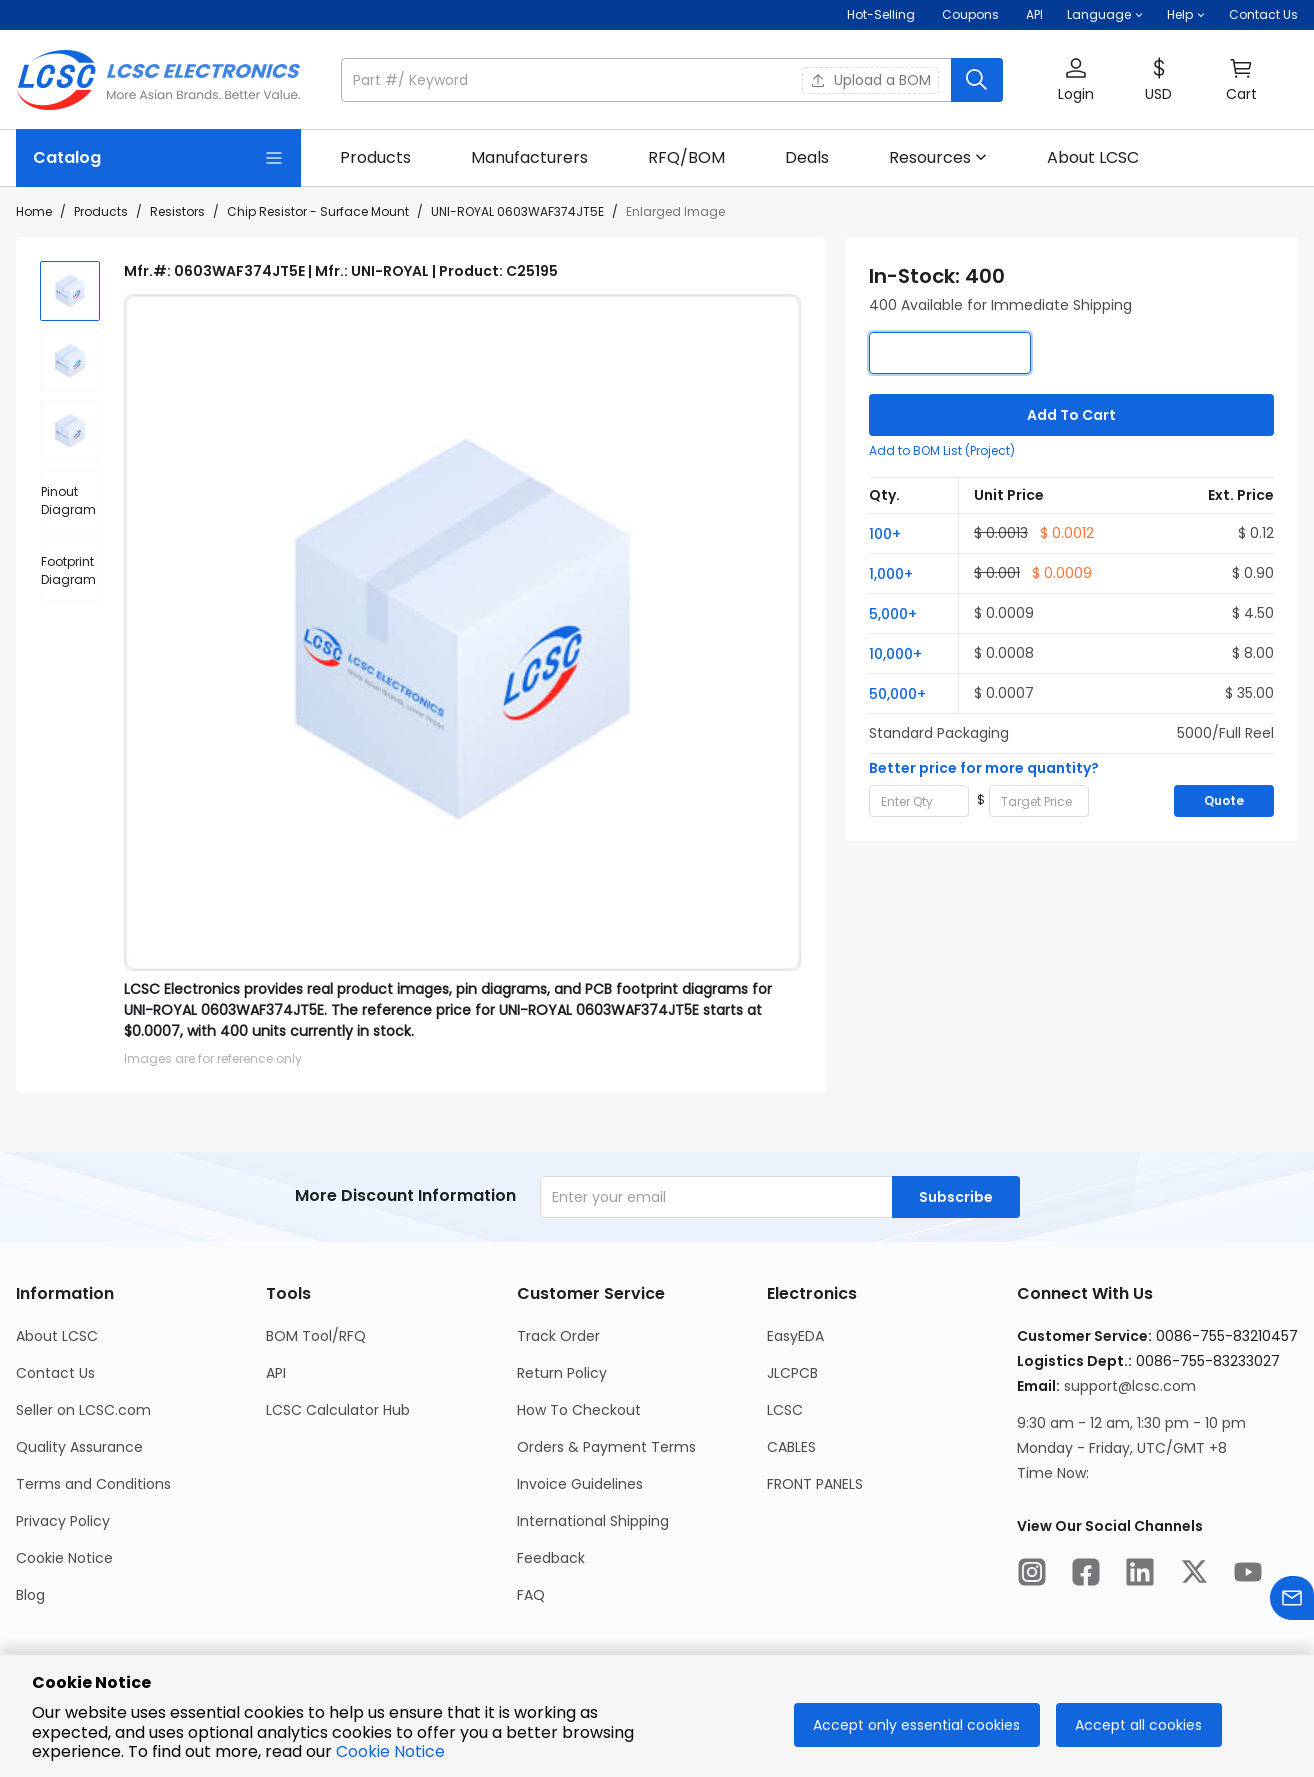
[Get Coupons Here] (970, 15)
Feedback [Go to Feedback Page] (551, 1558)
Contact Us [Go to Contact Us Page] (55, 1373)
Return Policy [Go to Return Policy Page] (562, 1373)
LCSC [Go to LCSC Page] (785, 1410)
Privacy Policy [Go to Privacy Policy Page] (63, 1521)
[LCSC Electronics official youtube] (1248, 1575)
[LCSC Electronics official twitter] (1194, 1575)
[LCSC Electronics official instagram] (1032, 1575)
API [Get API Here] (1034, 14)
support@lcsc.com (1130, 1386)
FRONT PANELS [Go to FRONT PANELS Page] (815, 1484)
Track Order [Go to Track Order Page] (558, 1336)
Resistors (177, 211)
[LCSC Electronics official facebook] (1086, 1575)
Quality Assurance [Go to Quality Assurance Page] (79, 1447)
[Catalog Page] (158, 158)
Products (101, 211)
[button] (1105, 15)
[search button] (977, 80)
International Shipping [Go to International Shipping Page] (593, 1521)
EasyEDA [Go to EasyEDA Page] (795, 1336)
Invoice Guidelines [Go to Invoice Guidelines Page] (580, 1484)
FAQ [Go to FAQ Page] (531, 1595)
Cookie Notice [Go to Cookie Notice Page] (64, 1558)
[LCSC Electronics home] (158, 80)
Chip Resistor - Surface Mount (318, 211)
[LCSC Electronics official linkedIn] (1140, 1575)
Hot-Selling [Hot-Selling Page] (882, 14)
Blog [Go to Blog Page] (30, 1595)
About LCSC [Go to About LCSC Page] (57, 1336)
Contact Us (1263, 14)
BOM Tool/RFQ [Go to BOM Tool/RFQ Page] (316, 1336)
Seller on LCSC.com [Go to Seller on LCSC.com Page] (83, 1410)
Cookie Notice (390, 1751)
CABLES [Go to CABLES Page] (791, 1447)
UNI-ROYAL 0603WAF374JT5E (517, 211)
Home (34, 211)
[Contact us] (1292, 1601)
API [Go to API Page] (276, 1373)
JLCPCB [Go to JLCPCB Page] (792, 1373)
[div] (70, 501)
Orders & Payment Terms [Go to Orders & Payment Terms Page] (606, 1447)
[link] (375, 158)
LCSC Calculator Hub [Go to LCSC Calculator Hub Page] (338, 1410)
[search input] (648, 80)
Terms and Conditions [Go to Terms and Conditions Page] (93, 1484)
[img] (70, 291)
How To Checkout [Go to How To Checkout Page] (579, 1410)
